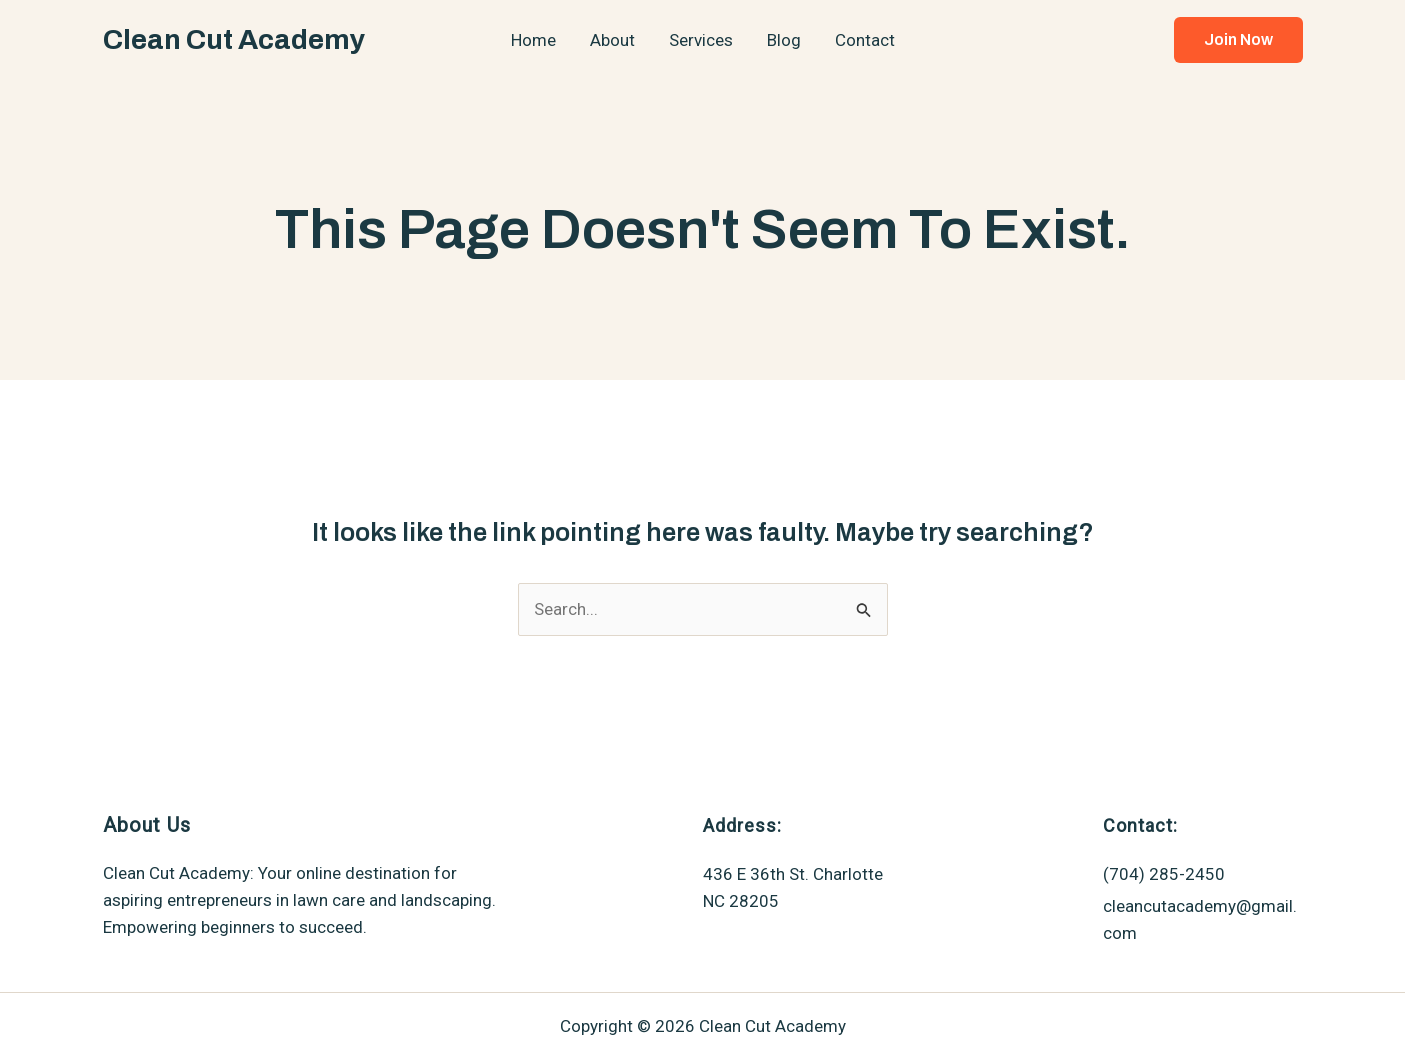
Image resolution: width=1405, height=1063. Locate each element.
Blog (784, 40)
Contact (865, 40)
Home (533, 40)
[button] (1238, 40)
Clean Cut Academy (234, 39)
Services (701, 40)
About (612, 40)
